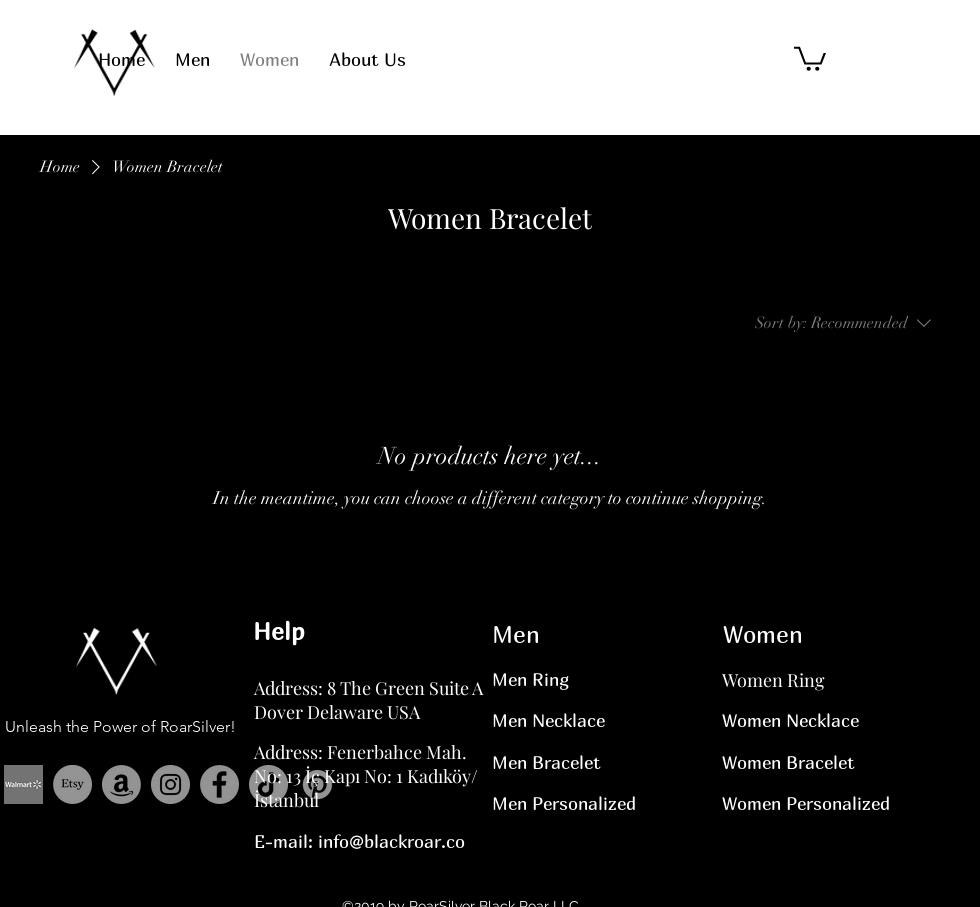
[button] (810, 57)
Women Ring (773, 680)
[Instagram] (170, 784)
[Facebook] (219, 784)
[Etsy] (72, 784)
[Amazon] (121, 784)
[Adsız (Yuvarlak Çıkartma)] (23, 784)
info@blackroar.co (391, 841)
